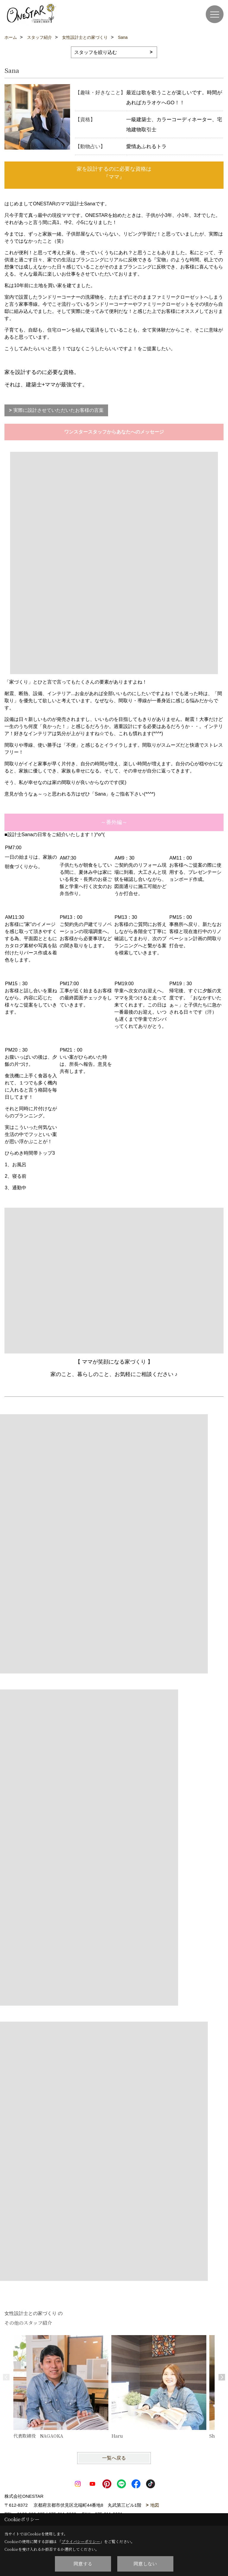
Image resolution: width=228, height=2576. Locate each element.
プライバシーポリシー (80, 2541)
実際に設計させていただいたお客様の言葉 (58, 410)
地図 (154, 2505)
